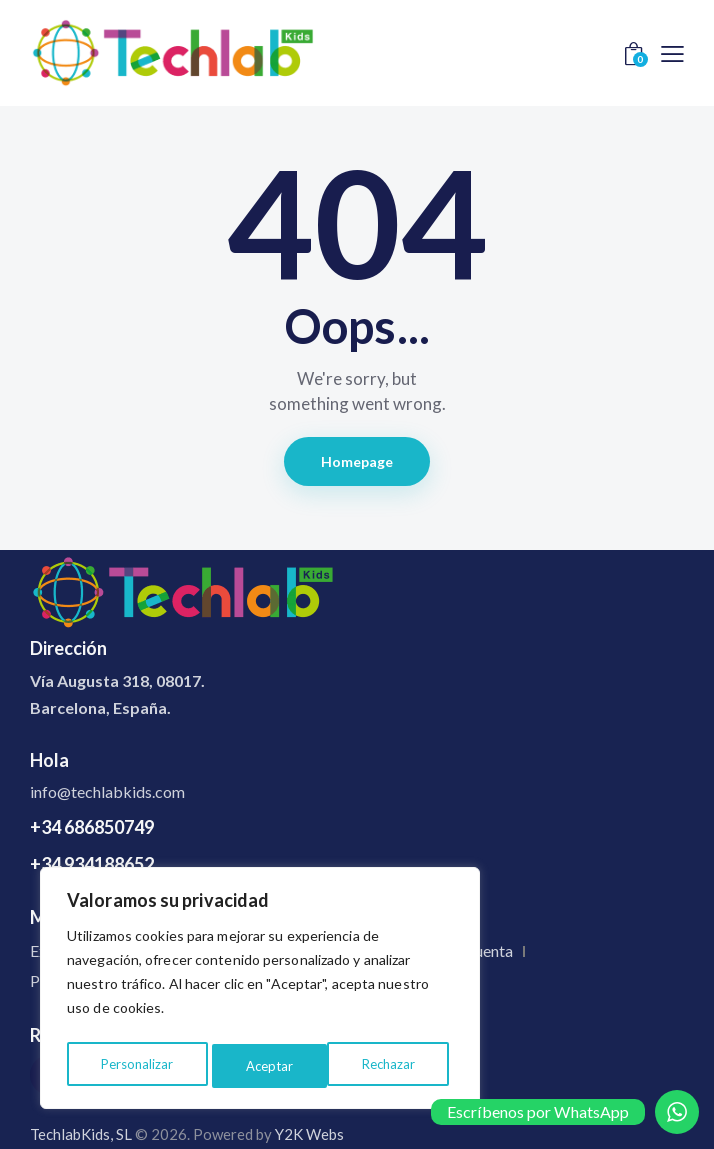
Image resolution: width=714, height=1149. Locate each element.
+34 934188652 (92, 864)
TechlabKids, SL (81, 1134)
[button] (672, 52)
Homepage (357, 461)
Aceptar (396, 1065)
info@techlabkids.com (107, 791)
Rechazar (272, 1065)
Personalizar (136, 1065)
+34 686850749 (92, 827)
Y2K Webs (309, 1134)
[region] (260, 992)
